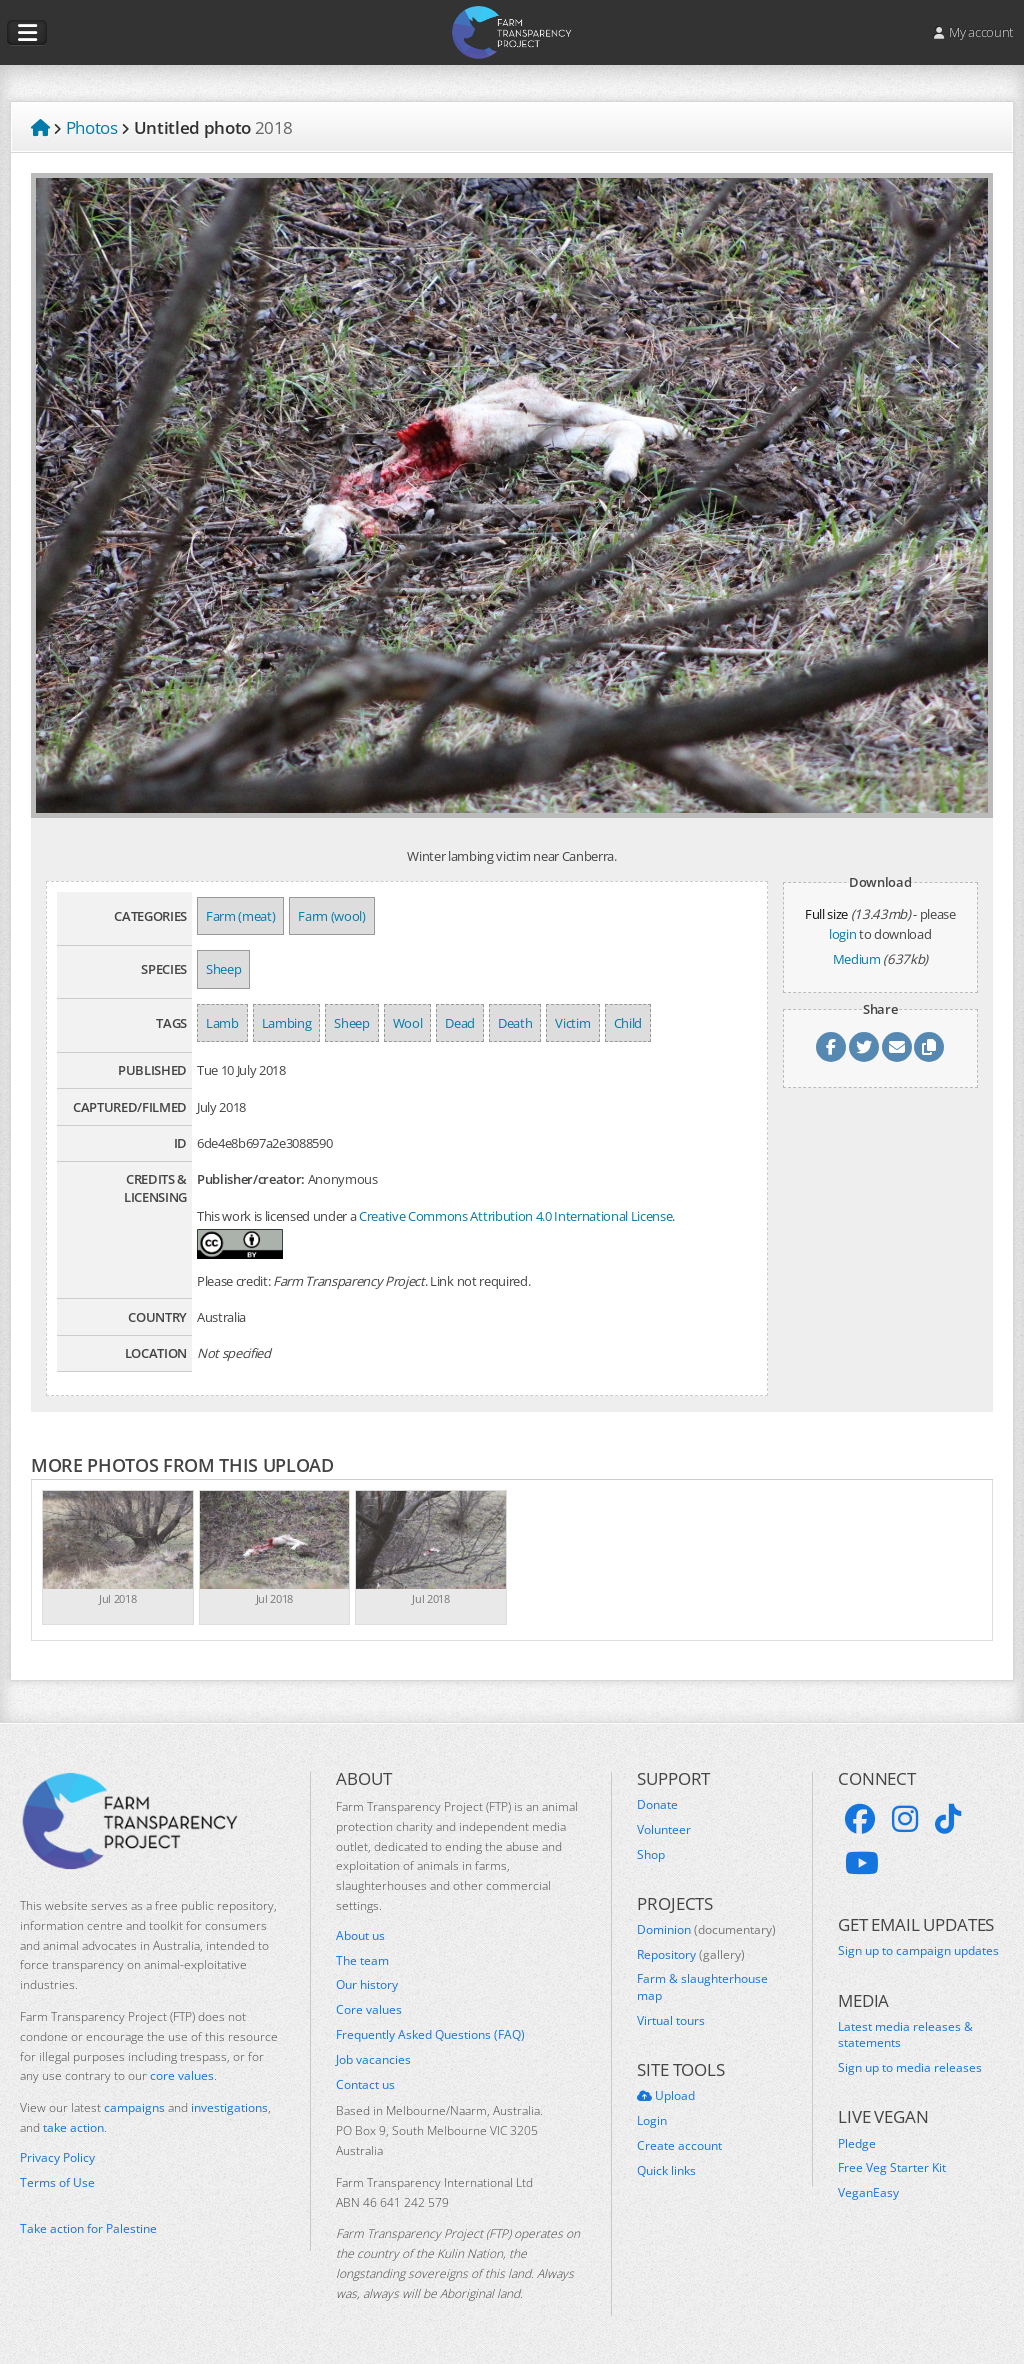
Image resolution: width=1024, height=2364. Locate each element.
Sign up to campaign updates (918, 1951)
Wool (408, 1023)
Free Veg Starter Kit (892, 2168)
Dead (460, 1023)
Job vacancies (373, 2060)
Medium (857, 959)
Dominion (706, 1930)
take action (73, 2127)
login (842, 934)
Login (652, 2121)
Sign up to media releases (910, 2068)
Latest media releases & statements (905, 2035)
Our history (367, 1985)
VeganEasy (868, 2193)
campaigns (134, 2107)
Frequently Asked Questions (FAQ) (430, 2035)
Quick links (666, 2171)
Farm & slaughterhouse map (702, 1987)
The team (362, 1961)
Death (515, 1023)
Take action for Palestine (88, 2228)
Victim (572, 1023)
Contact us (365, 2085)
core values (182, 2075)
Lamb (222, 1023)
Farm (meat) (240, 916)
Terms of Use (57, 2183)
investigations (229, 2107)
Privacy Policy (57, 2158)
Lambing (287, 1023)
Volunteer (664, 1830)
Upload (666, 2096)
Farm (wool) (331, 916)
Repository (691, 1955)
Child (628, 1023)
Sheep (223, 969)
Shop (651, 1855)
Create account (679, 2146)
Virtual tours (671, 2021)
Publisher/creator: (251, 1179)
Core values (369, 2010)
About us (360, 1936)
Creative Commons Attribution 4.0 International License (515, 1216)
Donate (657, 1805)
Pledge (857, 2144)
